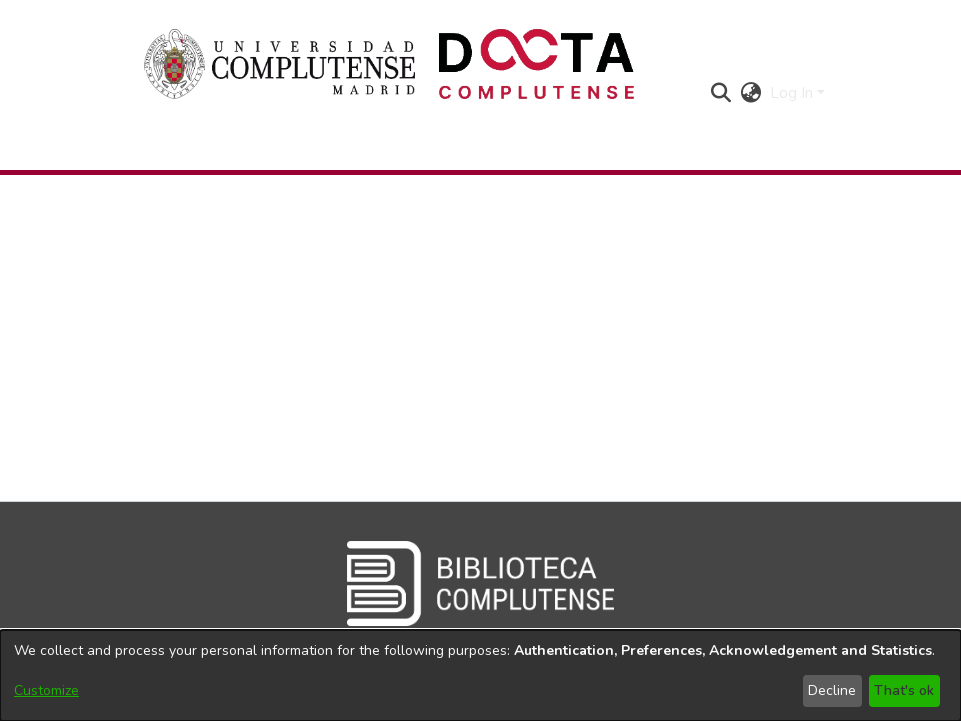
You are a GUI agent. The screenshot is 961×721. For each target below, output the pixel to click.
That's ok (904, 690)
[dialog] (480, 675)
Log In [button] (793, 93)
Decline (832, 690)
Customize (46, 690)
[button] (721, 93)
